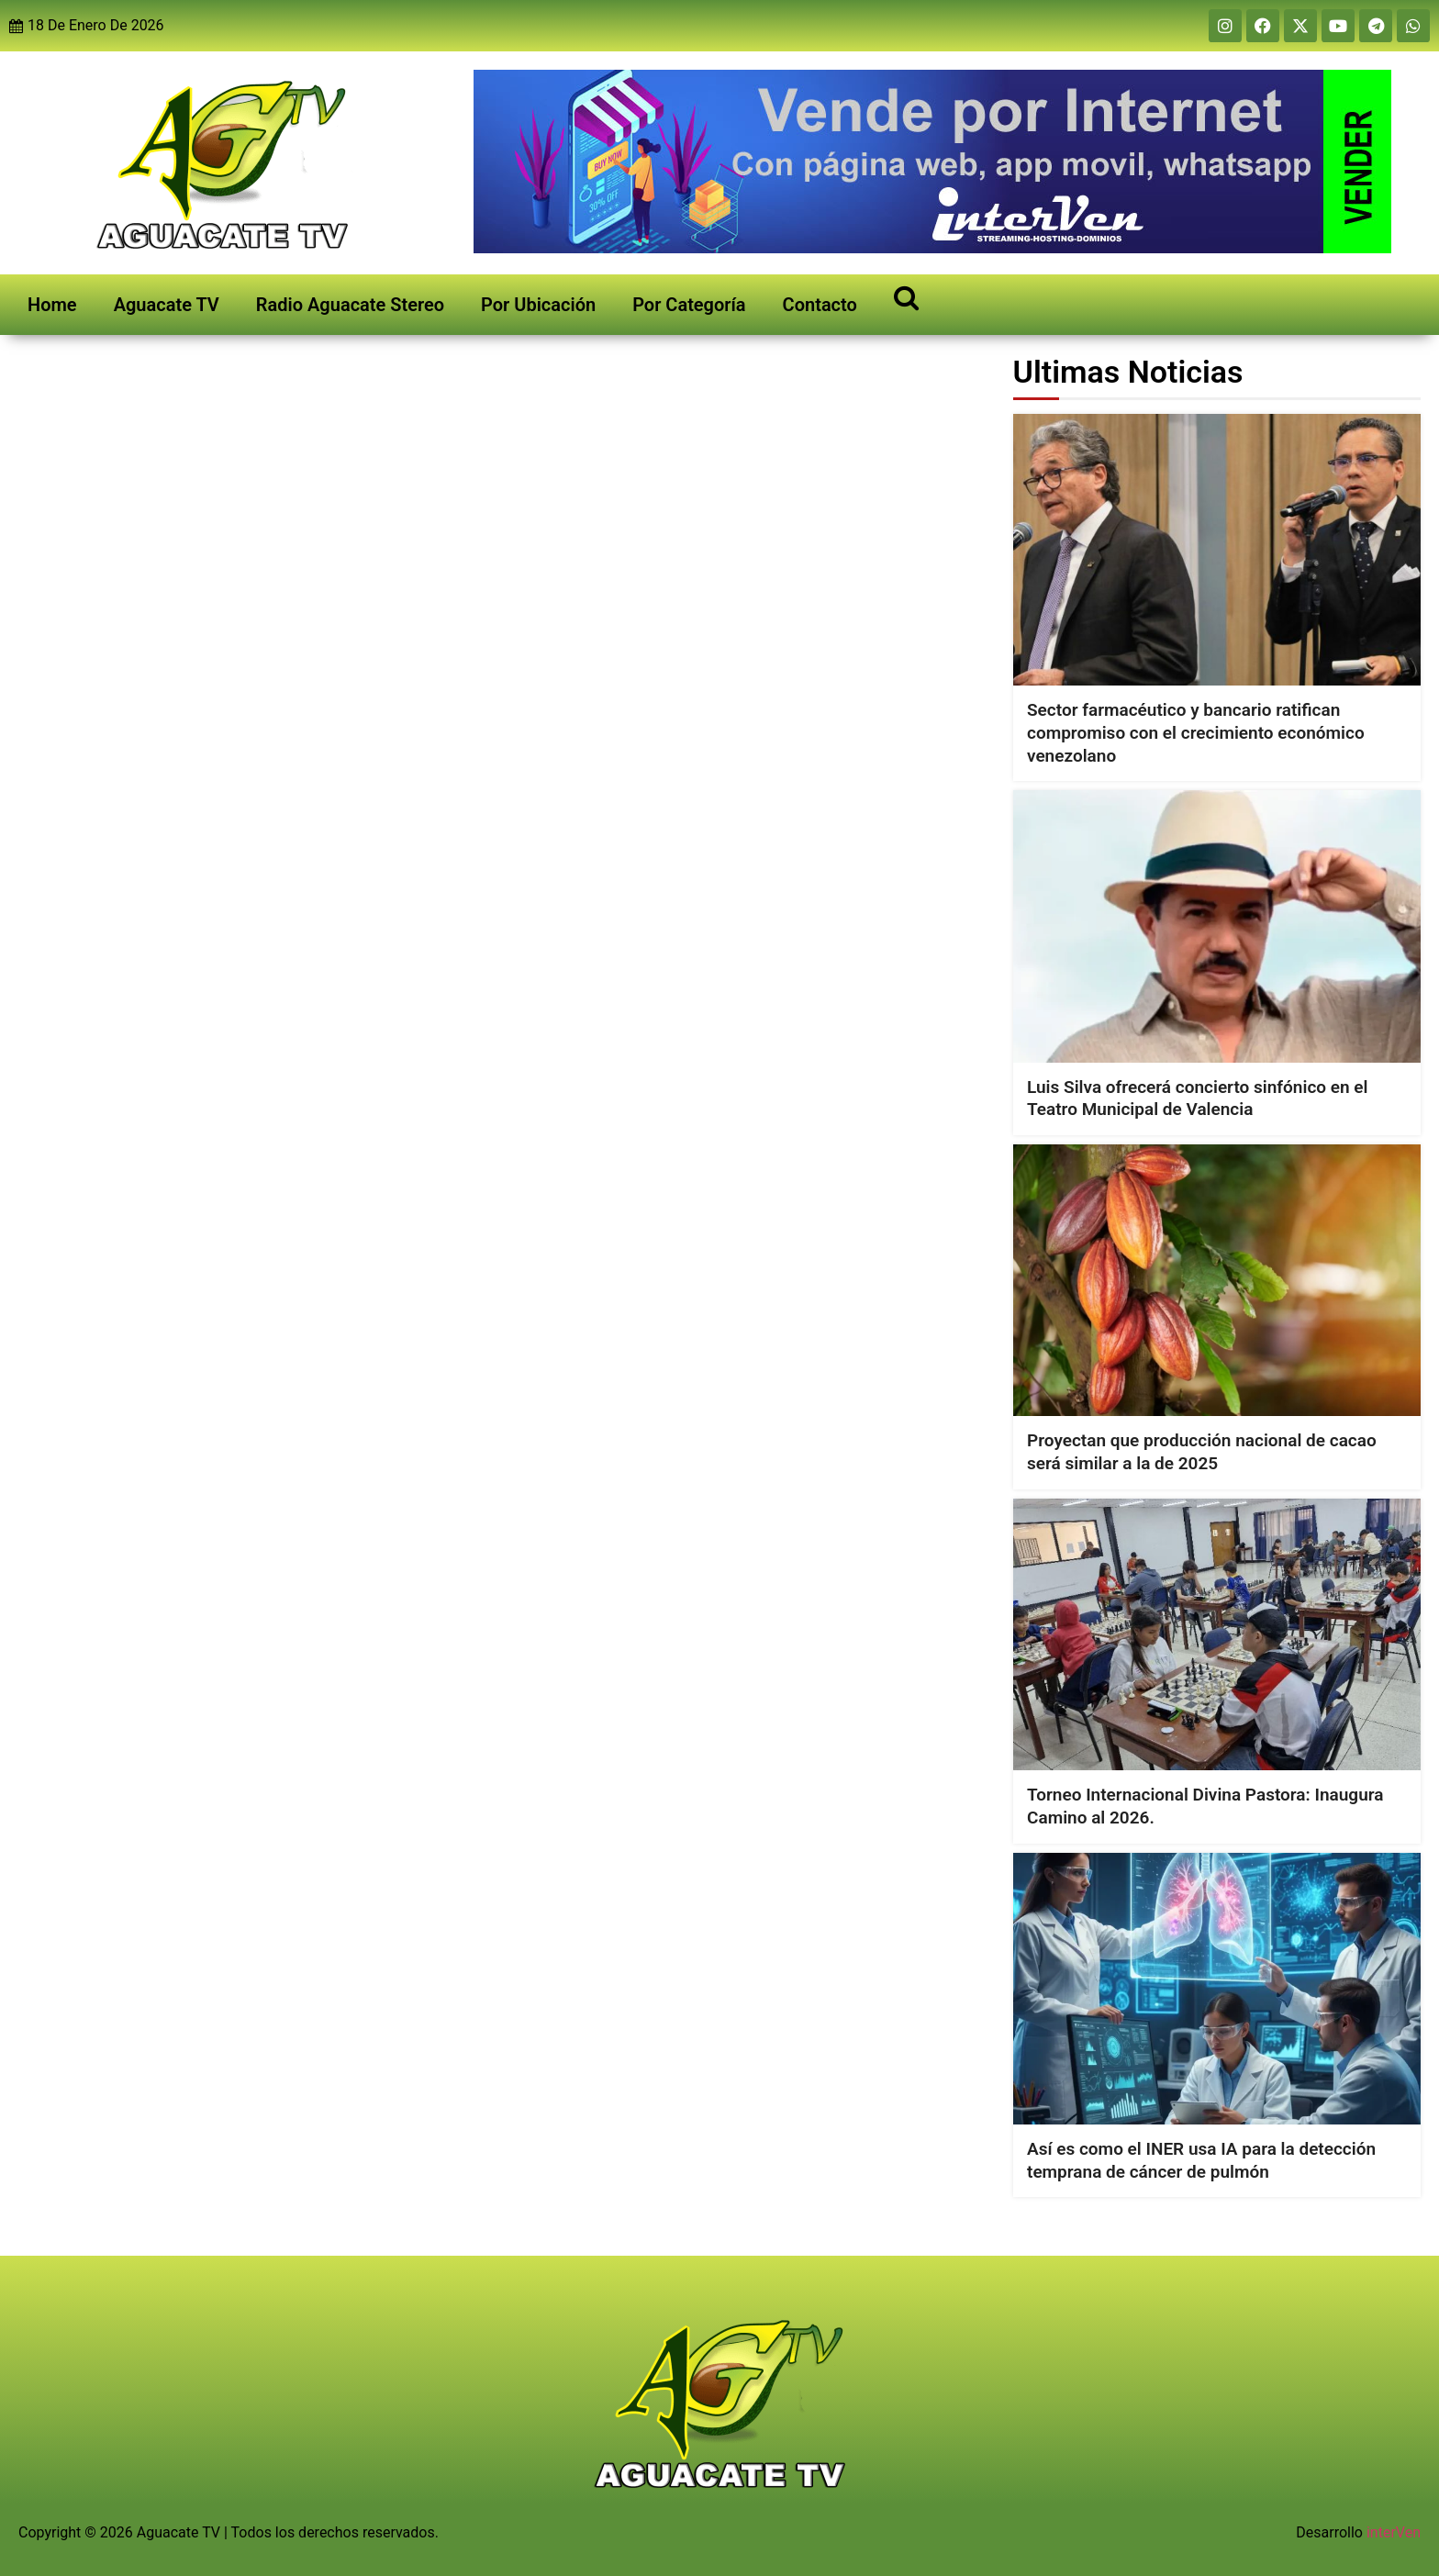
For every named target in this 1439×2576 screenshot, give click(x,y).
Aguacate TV (166, 305)
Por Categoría (688, 305)
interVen (1393, 2532)
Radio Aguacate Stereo (350, 305)
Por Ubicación (538, 305)
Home (52, 305)
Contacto (820, 305)
